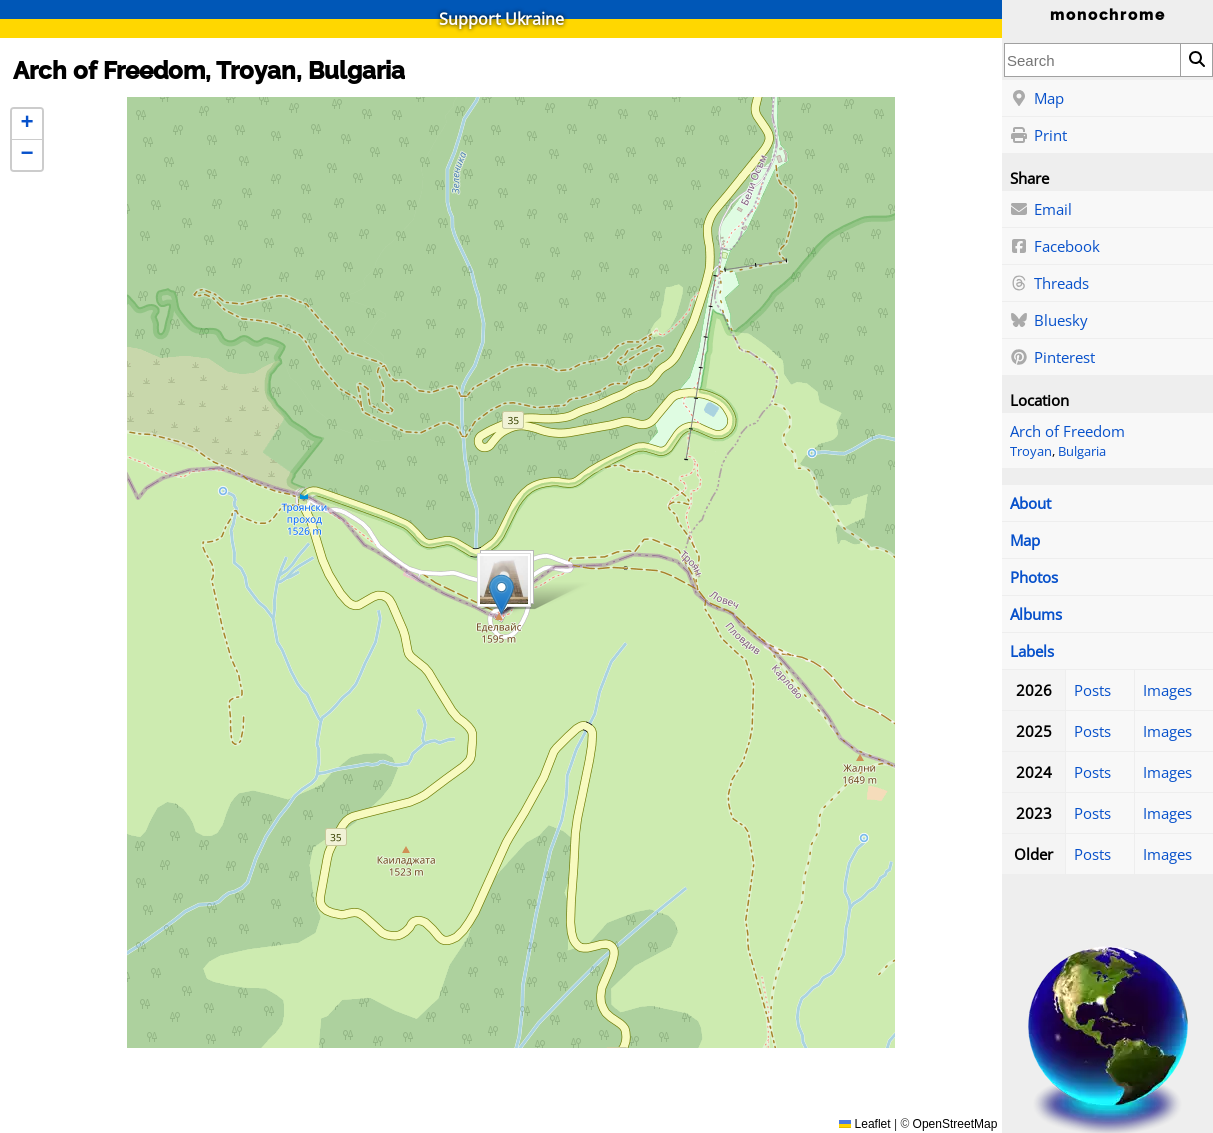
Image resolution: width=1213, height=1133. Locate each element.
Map (1037, 99)
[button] (501, 594)
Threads (1049, 284)
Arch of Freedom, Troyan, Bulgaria (209, 70)
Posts (1092, 690)
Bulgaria (1082, 451)
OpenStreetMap (955, 1124)
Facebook (1055, 247)
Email (1041, 210)
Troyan (1031, 451)
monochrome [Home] (1108, 15)
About (1030, 503)
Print (1038, 136)
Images (1167, 690)
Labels (1032, 651)
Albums (1036, 614)
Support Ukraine (501, 19)
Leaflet (864, 1124)
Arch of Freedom (1067, 431)
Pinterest (1052, 358)
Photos (1034, 577)
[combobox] (1092, 60)
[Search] (1196, 60)
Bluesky (1049, 321)
